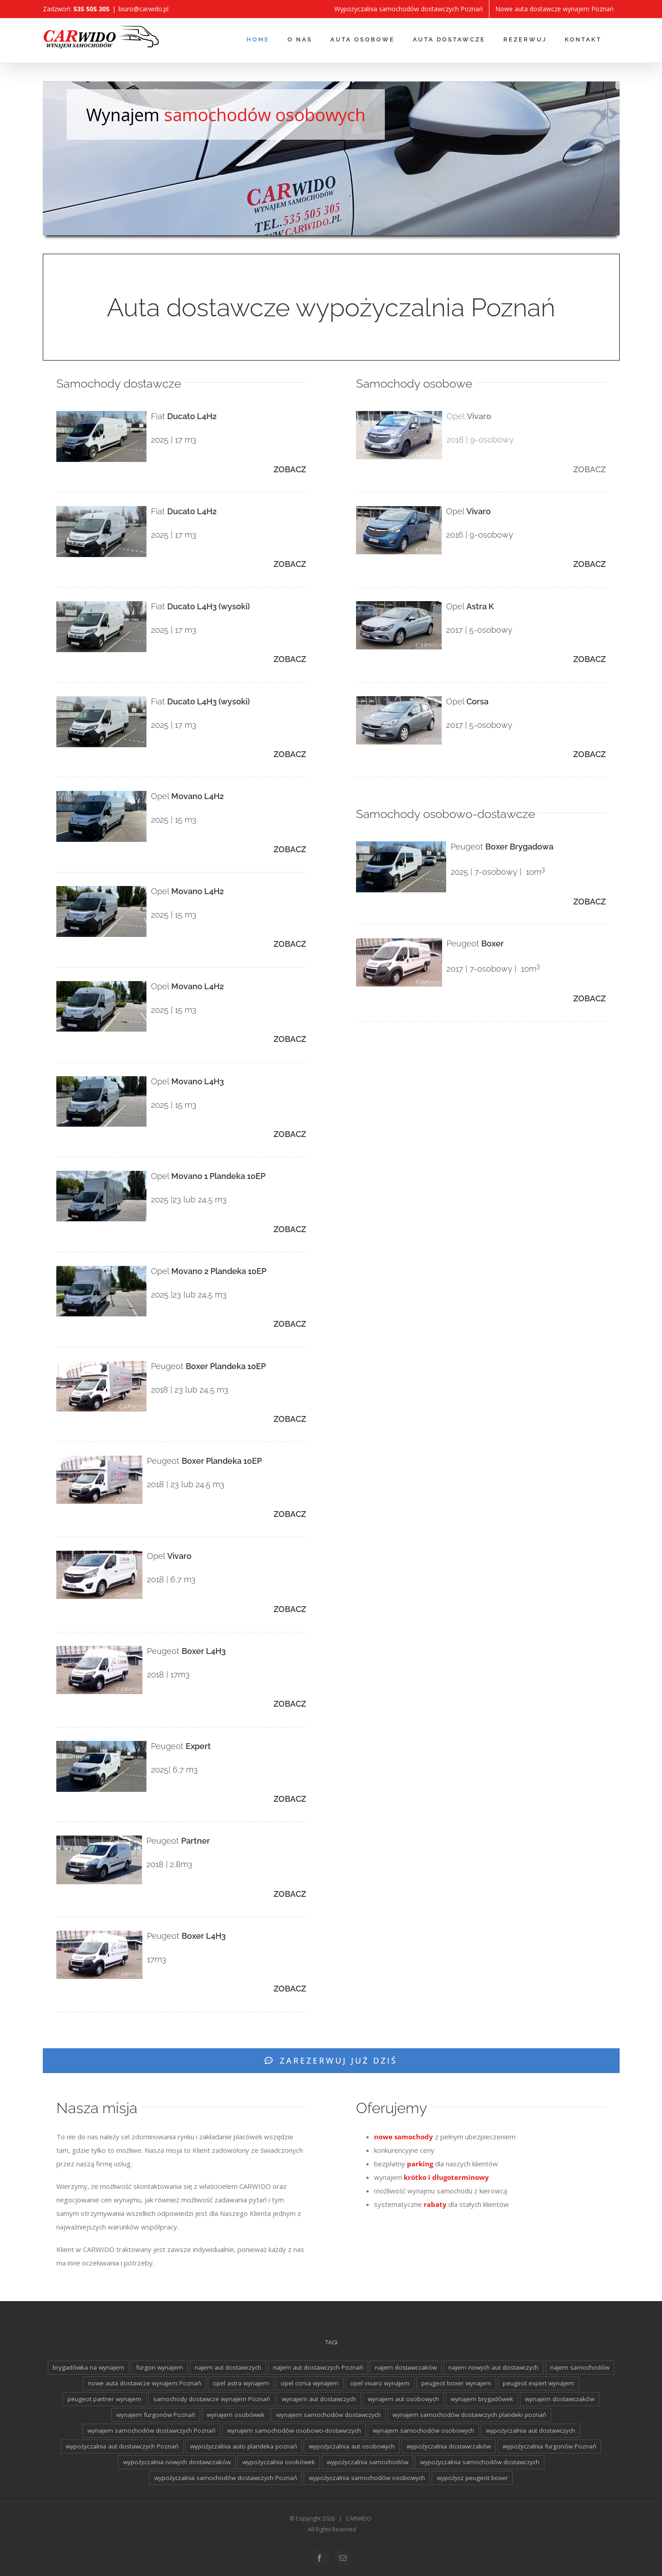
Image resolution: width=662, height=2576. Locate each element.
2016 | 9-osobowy (479, 534)
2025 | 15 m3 (173, 819)
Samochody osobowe (414, 383)
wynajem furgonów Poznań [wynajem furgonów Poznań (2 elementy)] (155, 2415)
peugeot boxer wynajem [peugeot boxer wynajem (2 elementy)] (456, 2383)
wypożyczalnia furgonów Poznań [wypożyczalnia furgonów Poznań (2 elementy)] (549, 2446)
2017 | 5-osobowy (479, 630)
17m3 (156, 1959)
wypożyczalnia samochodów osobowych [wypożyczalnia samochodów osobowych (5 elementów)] (367, 2478)
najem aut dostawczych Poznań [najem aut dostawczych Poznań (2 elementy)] (318, 2367)
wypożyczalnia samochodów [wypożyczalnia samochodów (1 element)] (367, 2462)
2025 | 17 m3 (173, 439)
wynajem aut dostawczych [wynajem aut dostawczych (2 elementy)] (319, 2399)
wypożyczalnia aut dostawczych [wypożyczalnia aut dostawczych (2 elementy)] (530, 2430)
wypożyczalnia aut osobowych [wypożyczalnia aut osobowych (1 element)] (352, 2446)
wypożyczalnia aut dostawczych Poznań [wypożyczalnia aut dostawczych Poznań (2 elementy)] (122, 2446)
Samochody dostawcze (118, 383)
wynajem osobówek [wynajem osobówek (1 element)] (236, 2415)
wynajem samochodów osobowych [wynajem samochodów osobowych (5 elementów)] (423, 2430)
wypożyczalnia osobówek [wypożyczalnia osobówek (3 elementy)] (278, 2462)
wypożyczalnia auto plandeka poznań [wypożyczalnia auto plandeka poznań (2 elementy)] (243, 2446)
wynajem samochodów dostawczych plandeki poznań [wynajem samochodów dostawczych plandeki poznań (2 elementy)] (469, 2415)
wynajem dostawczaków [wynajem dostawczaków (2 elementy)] (559, 2399)
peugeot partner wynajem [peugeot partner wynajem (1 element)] (105, 2399)
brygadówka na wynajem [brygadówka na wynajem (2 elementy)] (88, 2367)
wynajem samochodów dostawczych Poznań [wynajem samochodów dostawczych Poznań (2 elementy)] (151, 2430)
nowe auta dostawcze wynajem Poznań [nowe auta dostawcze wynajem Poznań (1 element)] (144, 2383)
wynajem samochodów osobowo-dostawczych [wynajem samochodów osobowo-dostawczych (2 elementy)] (294, 2430)
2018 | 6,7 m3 (171, 1579)
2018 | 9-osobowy (480, 439)
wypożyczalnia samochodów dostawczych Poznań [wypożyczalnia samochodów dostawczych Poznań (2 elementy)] (225, 2478)
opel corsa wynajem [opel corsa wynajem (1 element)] (309, 2383)
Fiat (184, 416)
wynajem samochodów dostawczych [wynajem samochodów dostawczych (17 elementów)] (328, 2415)
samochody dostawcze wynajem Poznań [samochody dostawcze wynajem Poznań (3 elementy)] (211, 2399)
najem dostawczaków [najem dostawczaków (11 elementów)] (406, 2367)
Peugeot (208, 1366)
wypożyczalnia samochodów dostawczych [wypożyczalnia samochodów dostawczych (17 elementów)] (479, 2462)
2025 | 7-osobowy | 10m (498, 872)
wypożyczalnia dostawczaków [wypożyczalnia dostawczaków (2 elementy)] (448, 2446)
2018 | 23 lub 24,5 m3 (189, 1389)
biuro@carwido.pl (144, 9)
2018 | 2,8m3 (169, 1864)
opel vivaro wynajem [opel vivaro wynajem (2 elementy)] (380, 2383)
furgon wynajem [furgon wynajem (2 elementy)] (159, 2367)
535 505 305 (91, 9)
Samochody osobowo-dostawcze (445, 814)
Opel (187, 796)
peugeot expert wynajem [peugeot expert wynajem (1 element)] (538, 2383)
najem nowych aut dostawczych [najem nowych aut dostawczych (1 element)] (493, 2367)
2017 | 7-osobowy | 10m (493, 968)
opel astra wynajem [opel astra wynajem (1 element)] (241, 2383)
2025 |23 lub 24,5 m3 (189, 1199)
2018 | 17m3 (168, 1674)
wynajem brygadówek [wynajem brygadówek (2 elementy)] (482, 2399)
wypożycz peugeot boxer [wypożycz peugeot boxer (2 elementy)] (472, 2478)
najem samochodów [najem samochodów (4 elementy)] (579, 2367)
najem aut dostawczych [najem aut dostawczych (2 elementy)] (228, 2367)
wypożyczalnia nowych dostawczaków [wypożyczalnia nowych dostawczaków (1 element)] (177, 2462)
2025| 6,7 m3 (174, 1769)
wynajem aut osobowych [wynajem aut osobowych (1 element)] (403, 2399)
